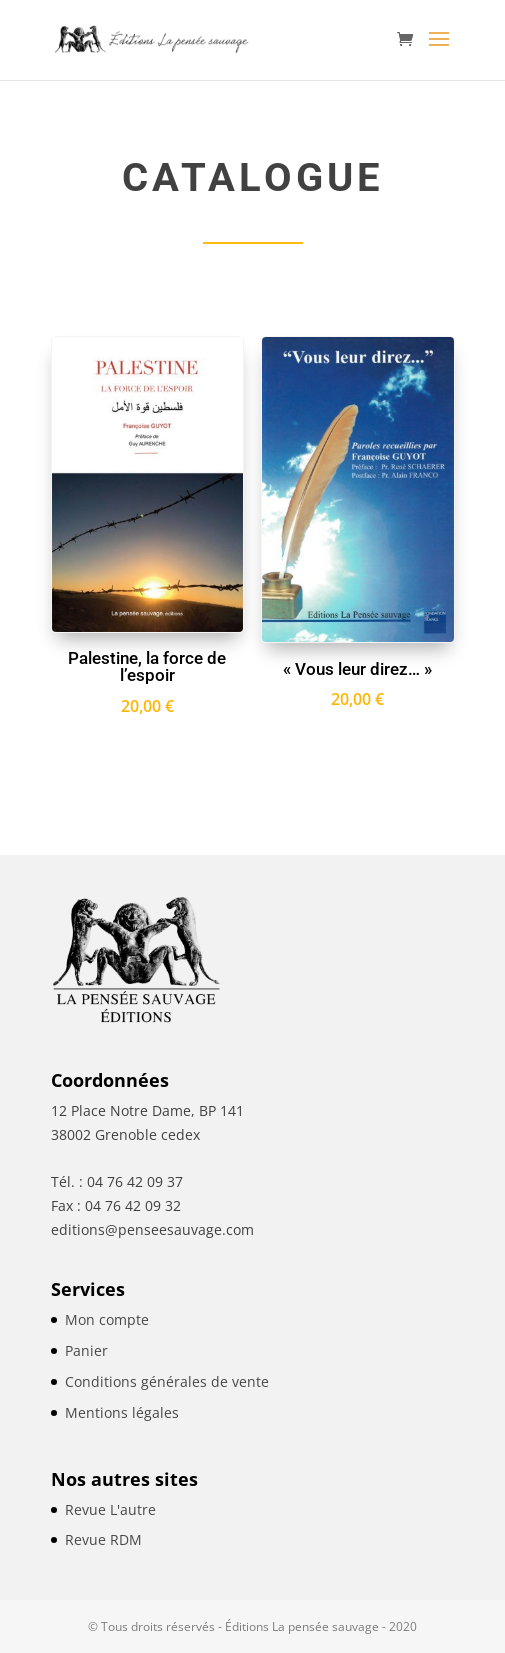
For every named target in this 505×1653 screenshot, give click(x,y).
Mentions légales (122, 1412)
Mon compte (107, 1319)
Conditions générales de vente (167, 1381)
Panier (86, 1350)
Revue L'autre (110, 1509)
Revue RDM (103, 1539)
